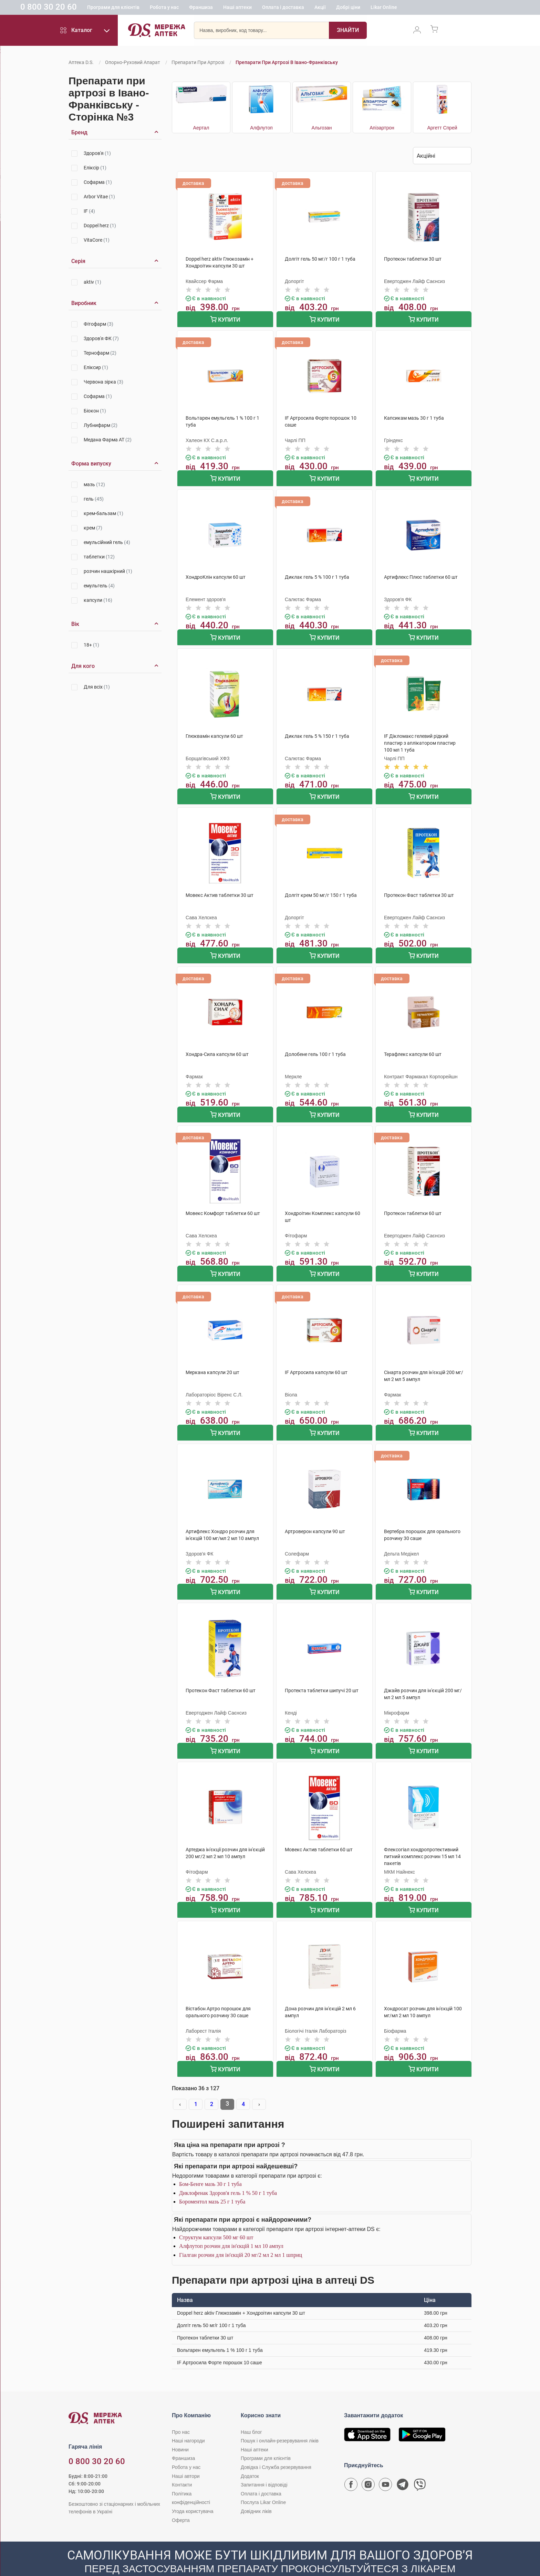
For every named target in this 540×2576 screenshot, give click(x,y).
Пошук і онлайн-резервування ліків (280, 2422)
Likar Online (428, 8)
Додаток (250, 2457)
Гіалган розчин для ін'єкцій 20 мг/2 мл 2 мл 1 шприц (240, 2236)
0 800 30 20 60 (92, 8)
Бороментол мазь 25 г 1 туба (212, 2183)
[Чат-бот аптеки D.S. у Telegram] (402, 2466)
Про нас (181, 2413)
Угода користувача (192, 2492)
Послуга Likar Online (263, 2483)
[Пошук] (348, 32)
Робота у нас (208, 8)
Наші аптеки (281, 8)
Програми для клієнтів (157, 8)
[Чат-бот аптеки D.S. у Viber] (420, 2466)
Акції (364, 8)
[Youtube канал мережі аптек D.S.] (385, 2466)
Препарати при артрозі (198, 62)
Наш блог (251, 2413)
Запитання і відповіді (264, 2466)
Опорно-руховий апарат (132, 62)
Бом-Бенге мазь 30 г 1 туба (210, 2165)
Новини (180, 2430)
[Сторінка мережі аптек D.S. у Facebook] (351, 2466)
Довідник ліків (256, 2492)
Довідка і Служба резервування (276, 2448)
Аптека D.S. (81, 62)
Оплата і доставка (327, 8)
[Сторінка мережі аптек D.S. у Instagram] (368, 2466)
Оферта (181, 2501)
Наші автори (186, 2457)
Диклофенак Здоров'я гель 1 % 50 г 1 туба (228, 2174)
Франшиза (245, 8)
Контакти (182, 2466)
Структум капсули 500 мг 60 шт (216, 2218)
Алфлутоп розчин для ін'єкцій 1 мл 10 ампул (231, 2227)
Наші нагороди (188, 2422)
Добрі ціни (392, 8)
